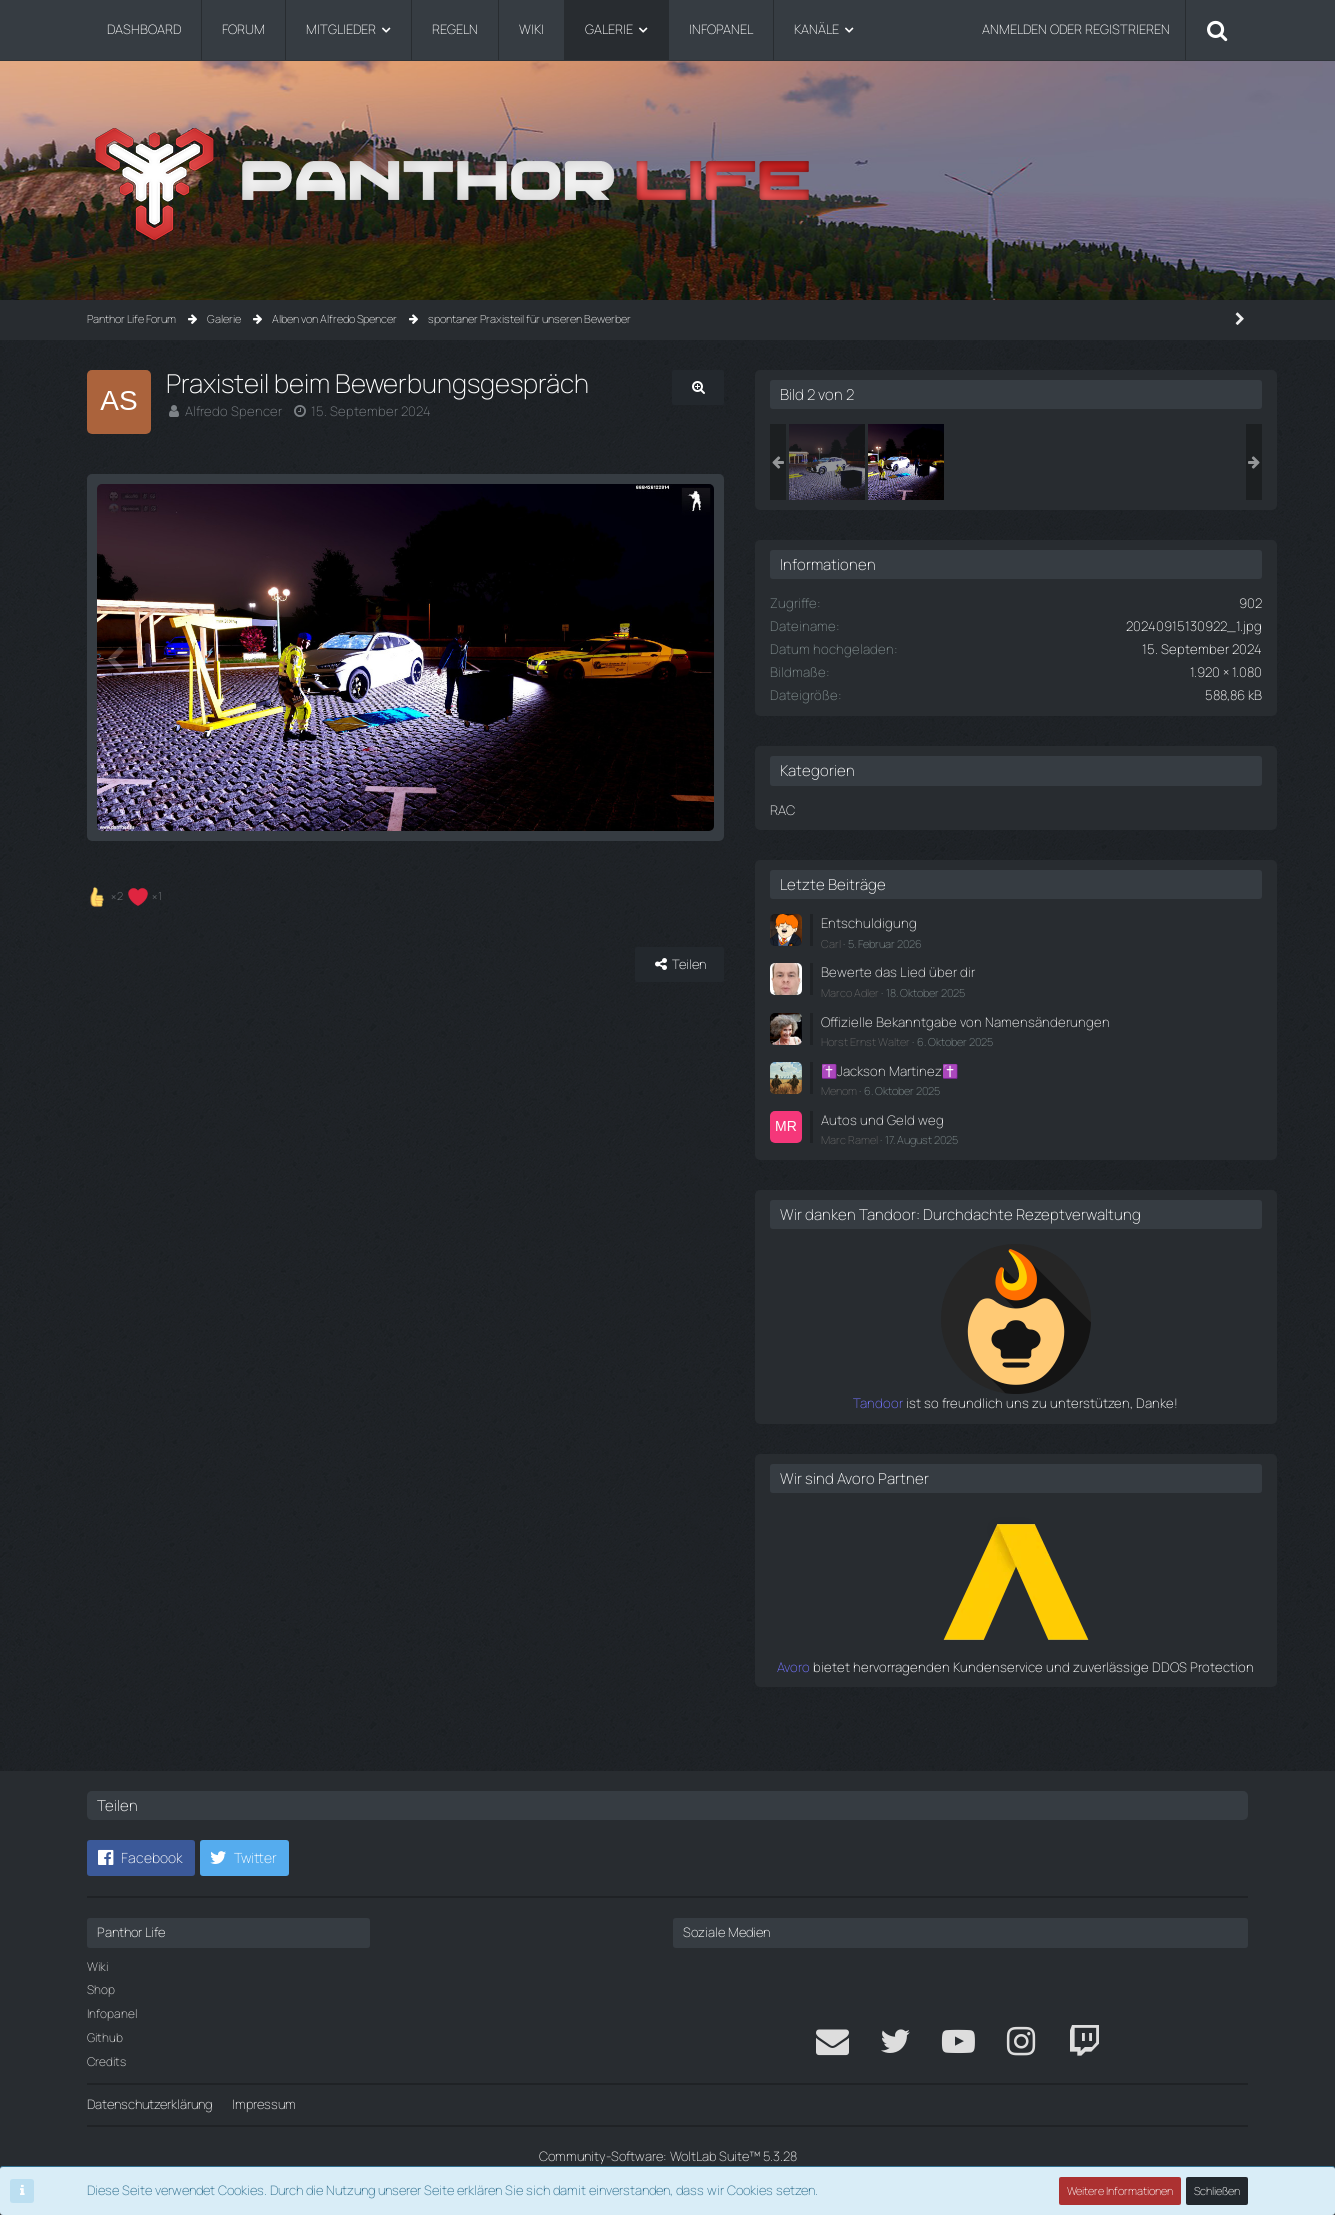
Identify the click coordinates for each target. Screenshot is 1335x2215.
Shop (101, 1989)
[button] (141, 1858)
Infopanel (112, 2013)
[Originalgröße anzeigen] (842, 387)
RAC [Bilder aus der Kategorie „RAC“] (935, 810)
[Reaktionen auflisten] (127, 974)
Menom (992, 1107)
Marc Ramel (1002, 1155)
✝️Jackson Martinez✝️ (1040, 1088)
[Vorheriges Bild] (117, 698)
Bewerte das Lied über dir (1045, 971)
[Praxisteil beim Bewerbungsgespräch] (980, 462)
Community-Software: (668, 2156)
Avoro (959, 1701)
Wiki (97, 1966)
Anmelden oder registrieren (1076, 29)
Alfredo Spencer (230, 411)
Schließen (1217, 2190)
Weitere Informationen (1120, 2190)
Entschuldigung (1018, 923)
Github (105, 2037)
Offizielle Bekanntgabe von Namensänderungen (1049, 1029)
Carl (984, 942)
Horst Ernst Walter (1018, 1058)
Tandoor (950, 1438)
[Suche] (1217, 30)
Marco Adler (1003, 991)
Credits (106, 2061)
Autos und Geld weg (1031, 1136)
